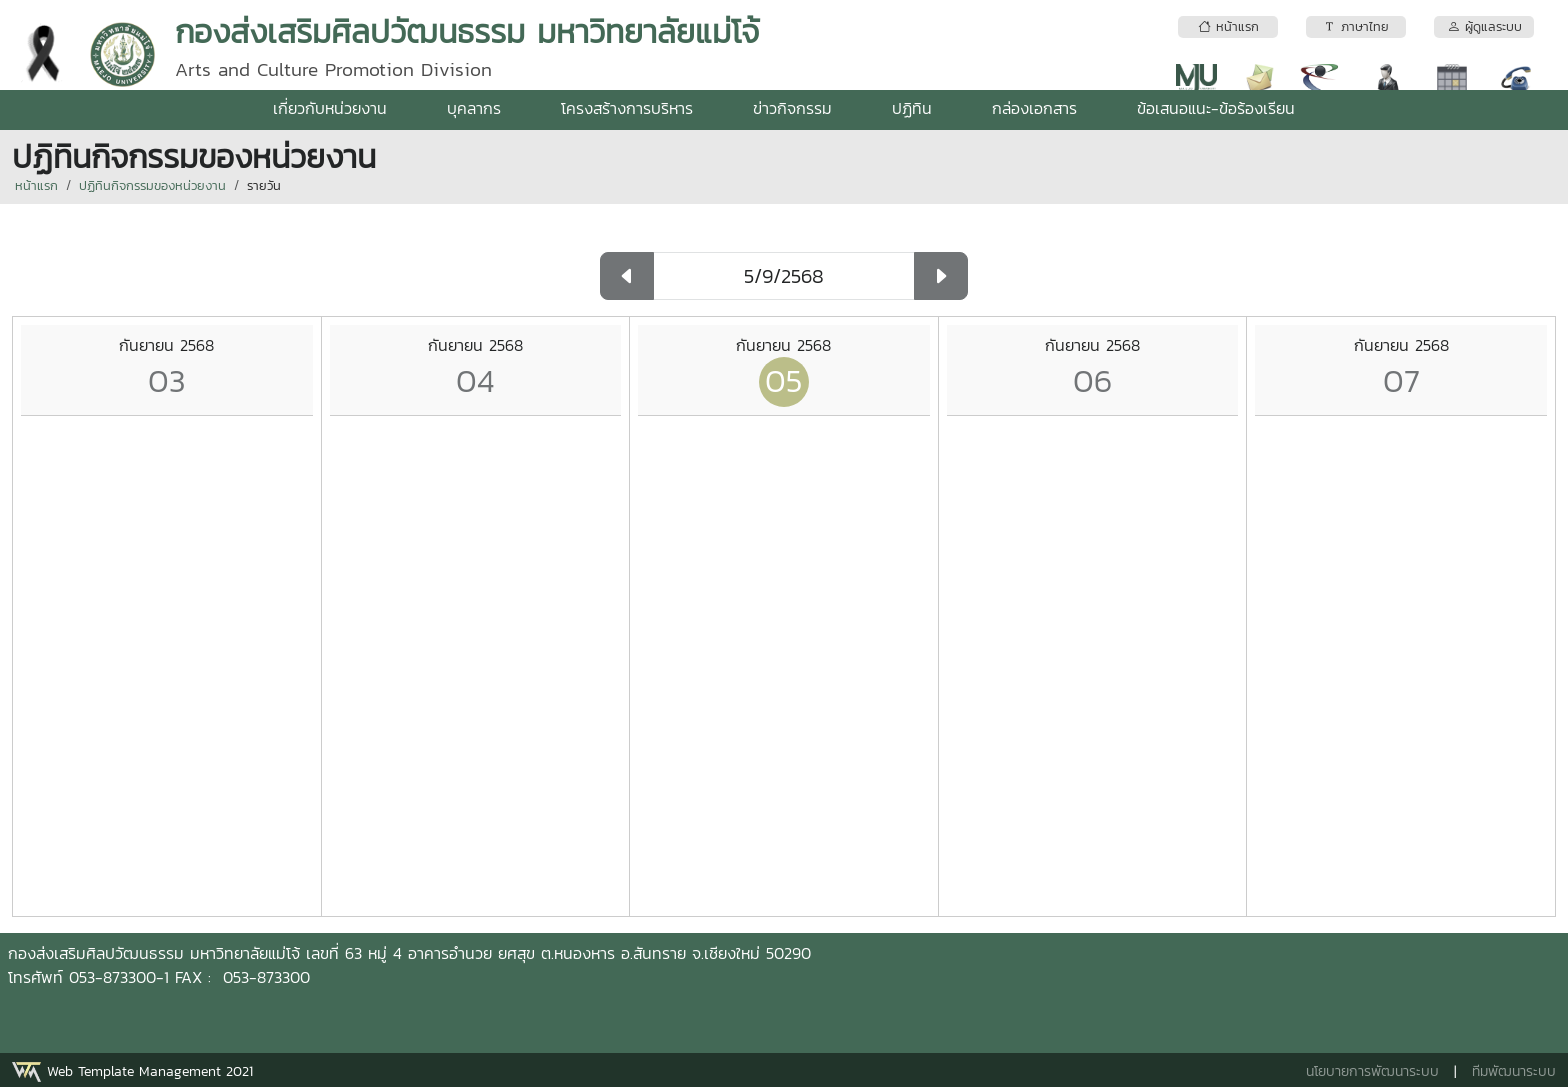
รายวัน (264, 185)
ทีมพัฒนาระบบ (1514, 1071)
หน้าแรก (36, 185)
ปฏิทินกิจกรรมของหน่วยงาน (152, 185)
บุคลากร (474, 108)
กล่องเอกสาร (1034, 108)
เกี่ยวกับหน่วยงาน (330, 108)
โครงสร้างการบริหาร (627, 108)
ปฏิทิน (912, 108)
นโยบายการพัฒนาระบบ (1372, 1071)
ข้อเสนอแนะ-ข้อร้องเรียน (1216, 108)
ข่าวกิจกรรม (792, 108)
